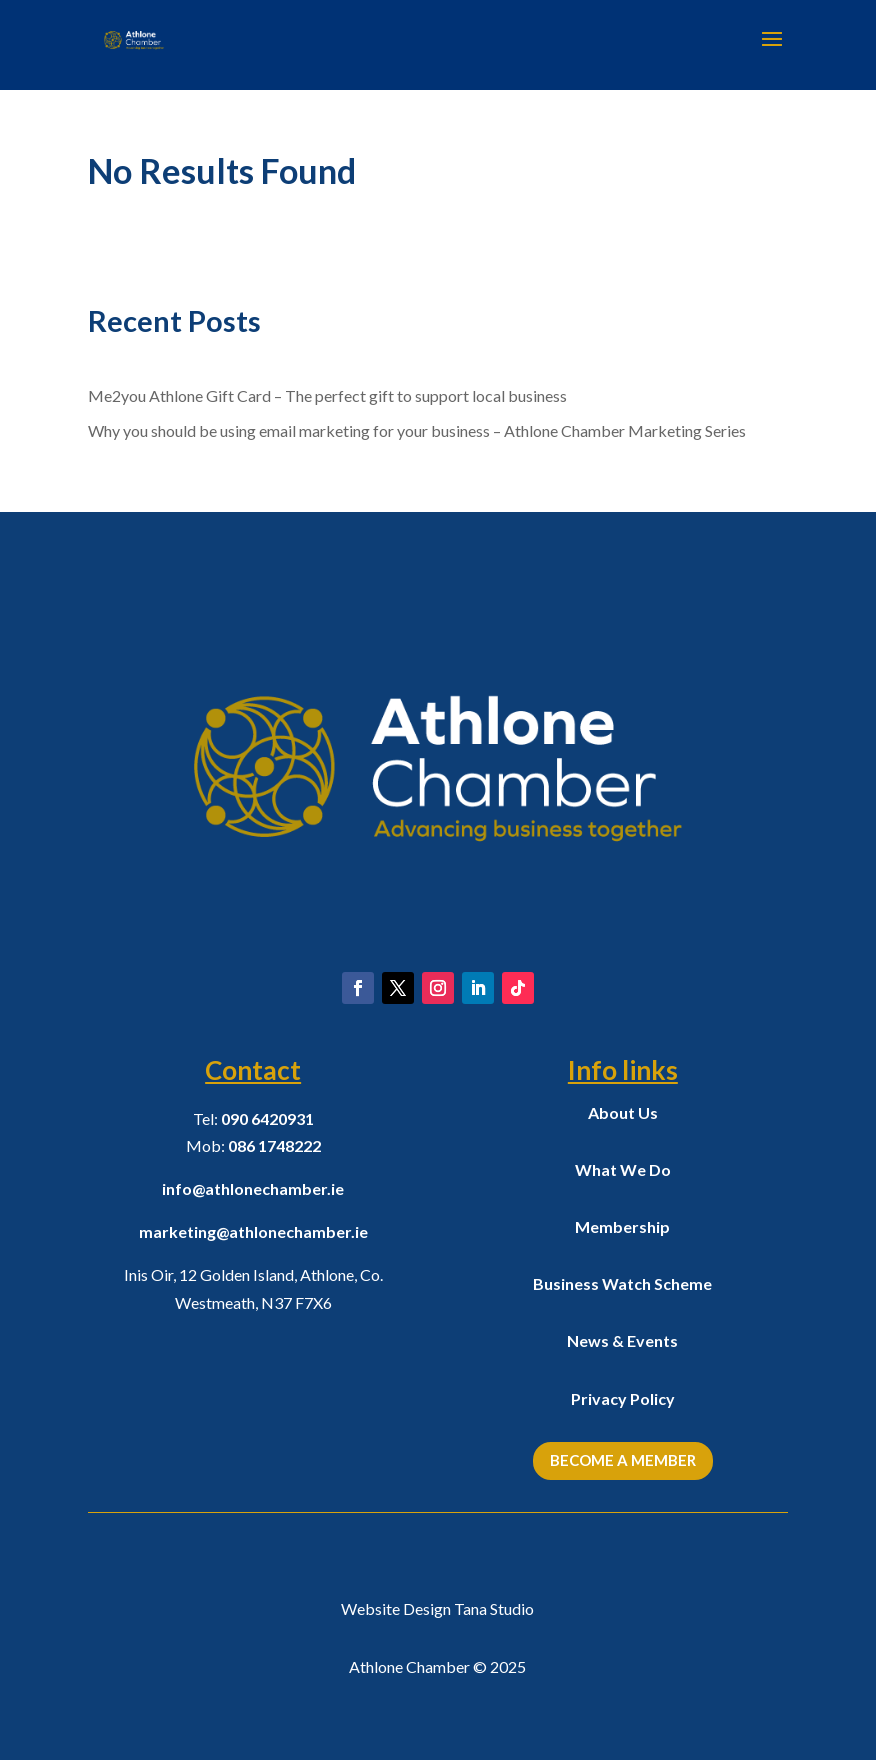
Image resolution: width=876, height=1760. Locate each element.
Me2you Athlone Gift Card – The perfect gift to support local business (327, 395)
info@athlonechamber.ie (253, 1188)
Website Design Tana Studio (437, 1608)
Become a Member (623, 1460)
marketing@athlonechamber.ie (253, 1231)
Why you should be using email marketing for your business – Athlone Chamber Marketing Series (417, 430)
